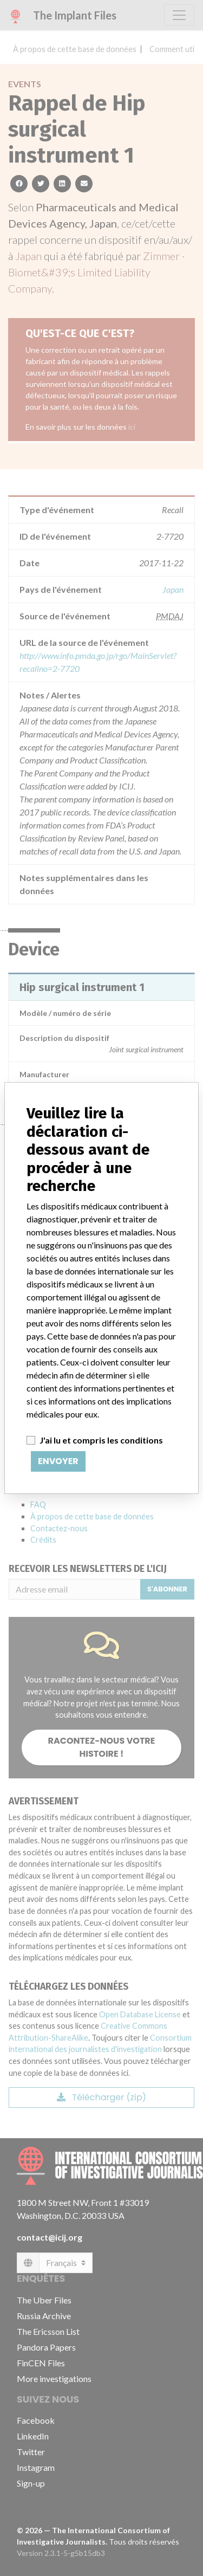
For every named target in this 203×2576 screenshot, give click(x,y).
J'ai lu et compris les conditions (101, 1440)
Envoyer (58, 1461)
